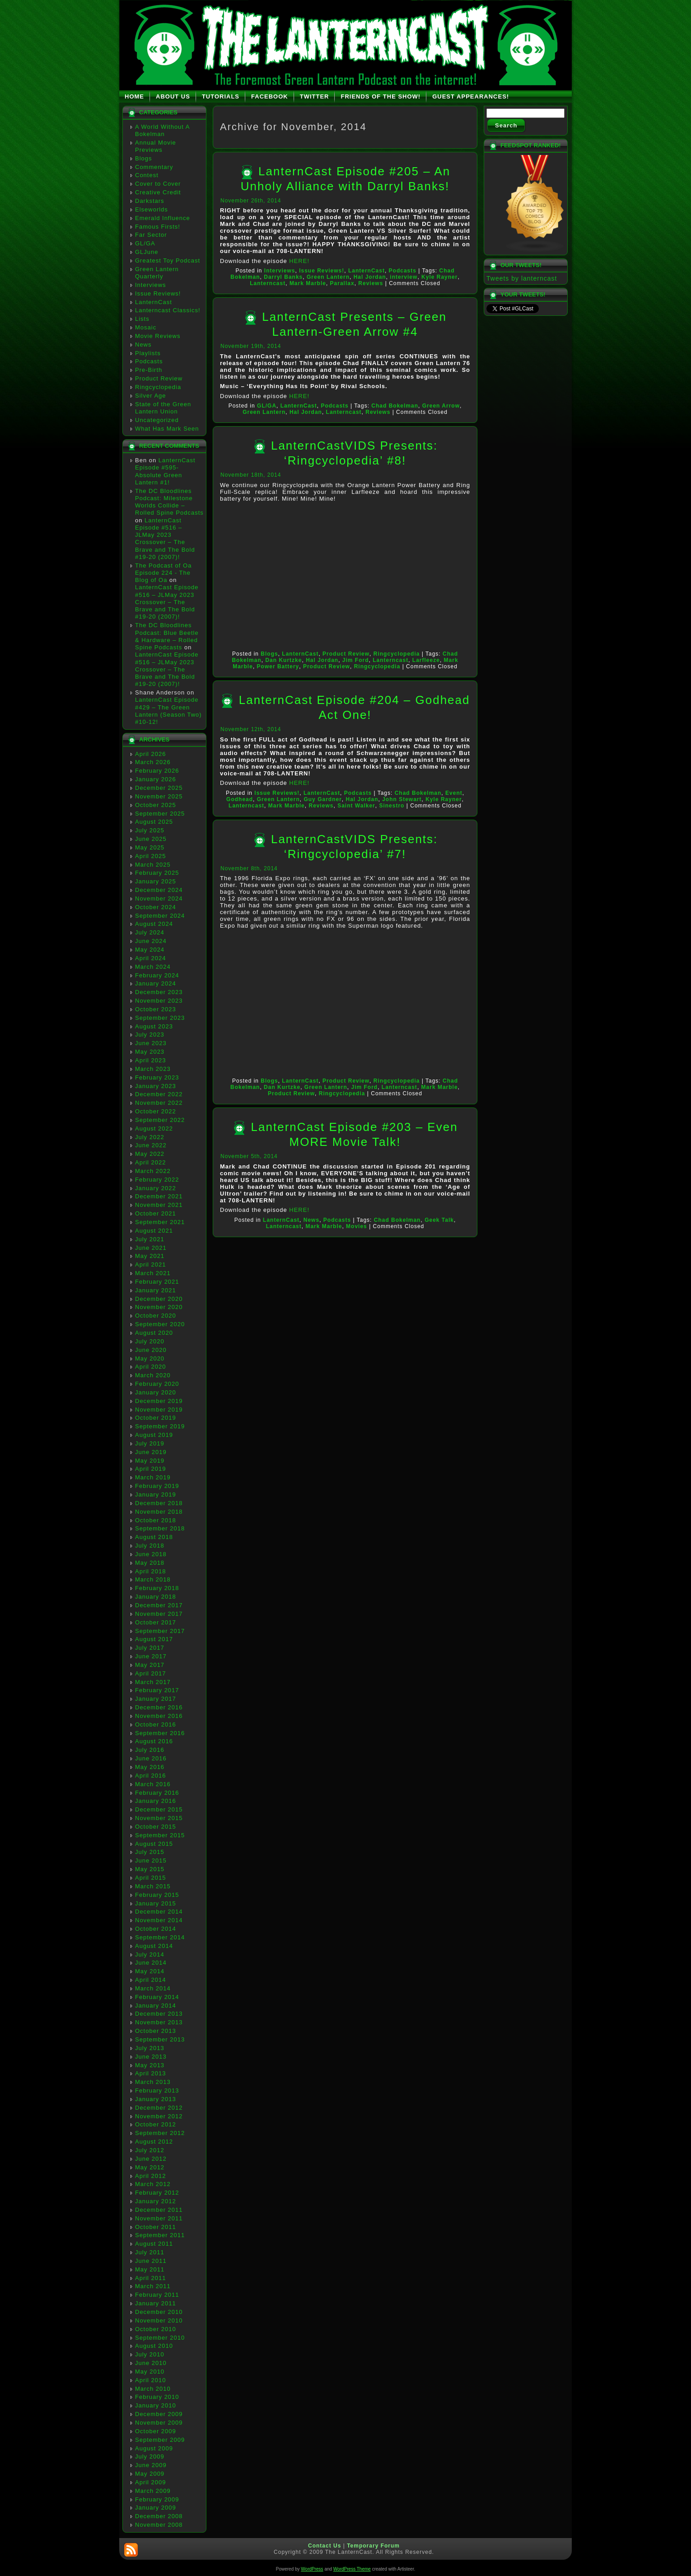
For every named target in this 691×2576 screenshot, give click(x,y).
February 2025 (157, 872)
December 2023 (159, 992)
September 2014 (160, 1937)
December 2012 (159, 2107)
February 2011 (157, 2294)
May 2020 (149, 1358)
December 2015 (159, 1809)
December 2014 (159, 1911)
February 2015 (157, 1894)
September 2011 (160, 2235)
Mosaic (145, 327)
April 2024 (150, 958)
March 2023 (153, 1068)
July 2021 (149, 1239)
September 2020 (160, 1324)
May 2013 (149, 2065)
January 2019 (155, 1494)
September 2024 (160, 915)
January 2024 (155, 983)
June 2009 (151, 2465)
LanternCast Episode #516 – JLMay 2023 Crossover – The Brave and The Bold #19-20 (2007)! (165, 538)
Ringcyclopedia (158, 387)
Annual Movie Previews (155, 146)
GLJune (147, 252)
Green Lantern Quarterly (157, 273)
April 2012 (150, 2175)
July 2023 (149, 1034)
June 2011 (151, 2260)
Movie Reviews (157, 336)
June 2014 (151, 1962)
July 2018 (149, 1545)
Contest (147, 175)
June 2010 (151, 2363)
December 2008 (159, 2516)
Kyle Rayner (439, 277)
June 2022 (151, 1145)
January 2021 (155, 1290)
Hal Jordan (370, 277)
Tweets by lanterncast (521, 278)
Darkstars (149, 200)
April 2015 (150, 1877)
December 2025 (159, 787)
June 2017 (151, 1656)
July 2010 (149, 2354)
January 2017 (155, 1698)
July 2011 (149, 2252)
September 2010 (160, 2337)
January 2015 (155, 1903)
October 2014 (155, 1928)
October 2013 (155, 2030)
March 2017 (153, 1682)
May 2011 (149, 2269)
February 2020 (157, 1383)
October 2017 (155, 1622)
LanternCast (153, 302)
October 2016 (155, 1724)
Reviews (370, 283)
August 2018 (154, 1537)
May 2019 (149, 1460)
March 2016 (153, 1784)
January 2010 (155, 2405)
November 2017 (159, 1613)
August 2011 (154, 2243)
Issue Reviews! (158, 293)
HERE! (299, 261)
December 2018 (159, 1503)
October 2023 (155, 1009)
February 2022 (157, 1179)
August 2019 (154, 1434)
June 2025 (151, 838)
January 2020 (155, 1392)
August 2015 (154, 1843)
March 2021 (153, 1273)
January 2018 (155, 1596)
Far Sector (151, 234)
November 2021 (159, 1204)
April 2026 (150, 754)
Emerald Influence (162, 218)
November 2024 (159, 898)
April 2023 (150, 1060)
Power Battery (278, 666)
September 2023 (160, 1017)
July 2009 (149, 2456)
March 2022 (153, 1171)
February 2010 (157, 2396)
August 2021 (154, 1230)
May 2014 (149, 1971)
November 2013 (159, 2022)
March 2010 (153, 2388)
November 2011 (159, 2218)
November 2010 (159, 2320)
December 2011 (159, 2209)
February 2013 (157, 2090)
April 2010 (150, 2380)
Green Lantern (328, 277)
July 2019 (149, 1443)
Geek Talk (439, 1220)
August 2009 (154, 2448)
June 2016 (151, 1758)
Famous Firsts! (157, 226)
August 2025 (154, 821)
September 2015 (160, 1835)
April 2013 (150, 2073)
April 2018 (150, 1571)
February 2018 (157, 1588)
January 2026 (155, 779)
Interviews (150, 285)
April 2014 (150, 1979)
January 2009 (155, 2507)
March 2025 (153, 864)
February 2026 (157, 770)
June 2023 (151, 1043)
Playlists (148, 353)
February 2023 (157, 1077)
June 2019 (151, 1452)
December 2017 (159, 1605)
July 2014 (149, 1954)
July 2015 (149, 1852)
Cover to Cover (158, 183)
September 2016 (160, 1733)
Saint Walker (356, 805)
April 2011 (150, 2278)
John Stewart (401, 799)
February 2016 (157, 1792)
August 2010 (154, 2345)
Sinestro (391, 805)
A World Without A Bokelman (162, 130)
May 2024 (149, 949)
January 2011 (155, 2303)
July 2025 (149, 830)
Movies (356, 1226)
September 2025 (160, 813)
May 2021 (149, 1256)
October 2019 (155, 1417)
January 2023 (155, 1086)
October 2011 (155, 2227)
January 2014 (155, 2005)
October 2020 (155, 1315)
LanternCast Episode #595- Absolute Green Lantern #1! (165, 471)
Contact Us (324, 2546)
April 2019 (150, 1468)
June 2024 (151, 941)
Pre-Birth (148, 369)
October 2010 (155, 2329)
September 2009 (160, 2439)
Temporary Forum (373, 2546)
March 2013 (153, 2082)
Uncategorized (157, 420)
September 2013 (160, 2039)
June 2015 (151, 1860)
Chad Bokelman (394, 406)
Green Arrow (441, 406)
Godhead (239, 799)
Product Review (158, 378)
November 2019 (159, 1409)
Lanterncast (267, 283)
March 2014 (153, 1988)
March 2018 (153, 1579)
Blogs (143, 158)
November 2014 (159, 1920)
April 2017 (150, 1673)
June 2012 (151, 2158)
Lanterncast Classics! (168, 310)
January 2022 (155, 1188)
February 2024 (157, 975)
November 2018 (159, 1511)
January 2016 (155, 1800)
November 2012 (159, 2116)
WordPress (312, 2569)
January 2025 (155, 881)
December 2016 (159, 1707)
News (143, 344)
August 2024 (154, 923)
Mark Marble (307, 283)
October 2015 (155, 1826)
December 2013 (159, 2013)
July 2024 (149, 932)
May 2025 (149, 847)
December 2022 (159, 1094)
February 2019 (157, 1486)
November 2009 (159, 2422)
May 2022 (149, 1153)
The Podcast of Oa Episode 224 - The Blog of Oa (163, 573)
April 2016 (150, 1775)
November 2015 (159, 1818)
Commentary (154, 167)
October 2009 (155, 2431)
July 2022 (149, 1137)
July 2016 (149, 1749)
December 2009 (159, 2414)
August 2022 (154, 1128)
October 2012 (155, 2124)
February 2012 (157, 2192)
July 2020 (149, 1341)
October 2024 (155, 907)
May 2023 (149, 1051)
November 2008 (159, 2524)
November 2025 (159, 796)
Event (453, 793)
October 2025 (155, 805)
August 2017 (154, 1639)
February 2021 (157, 1281)
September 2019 (160, 1426)
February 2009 (157, 2499)
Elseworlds (151, 209)
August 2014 (154, 1946)
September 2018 (160, 1528)
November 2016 (159, 1716)
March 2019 (153, 1477)
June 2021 (151, 1247)
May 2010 (149, 2371)
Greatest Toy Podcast (167, 260)
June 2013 (151, 2056)
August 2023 (154, 1026)
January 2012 (155, 2201)
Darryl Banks (283, 277)
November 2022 (159, 1102)
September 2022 (160, 1120)
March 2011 (153, 2286)
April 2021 (150, 1264)
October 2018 (155, 1520)
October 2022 (155, 1111)
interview (403, 277)
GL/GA (145, 243)
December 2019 (159, 1401)
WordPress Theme (352, 2569)
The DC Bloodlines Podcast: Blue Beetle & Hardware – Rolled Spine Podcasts (167, 636)
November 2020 (159, 1307)
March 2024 (153, 966)
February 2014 (157, 1997)
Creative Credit (158, 192)
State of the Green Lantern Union (163, 408)
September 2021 (160, 1222)
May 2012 (149, 2167)
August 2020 (154, 1332)
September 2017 (160, 1631)
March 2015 (153, 1886)
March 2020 (153, 1375)
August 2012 (154, 2141)
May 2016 (149, 1767)
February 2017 (157, 1690)
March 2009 (153, 2490)
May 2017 (149, 1664)
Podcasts (149, 361)
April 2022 (150, 1162)
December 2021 (159, 1196)
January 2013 (155, 2099)
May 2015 (149, 1869)
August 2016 (154, 1741)
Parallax (342, 283)
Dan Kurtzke (283, 660)
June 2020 (151, 1350)
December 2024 (159, 890)
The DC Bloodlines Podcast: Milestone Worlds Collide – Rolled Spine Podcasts (169, 502)
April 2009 (150, 2482)
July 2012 (149, 2150)
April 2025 (150, 856)
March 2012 (153, 2184)
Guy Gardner (322, 799)
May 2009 (149, 2473)
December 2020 (159, 1298)
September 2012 (160, 2133)
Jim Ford (355, 660)
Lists (142, 318)
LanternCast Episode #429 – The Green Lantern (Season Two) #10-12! (168, 710)
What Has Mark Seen (167, 428)
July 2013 (149, 2048)
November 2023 (159, 1000)
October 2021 (155, 1213)
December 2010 (159, 2312)
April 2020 (150, 1366)
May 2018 (149, 1562)
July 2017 (149, 1647)
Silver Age (150, 395)
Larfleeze (426, 660)
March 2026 (153, 762)
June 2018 (151, 1554)
